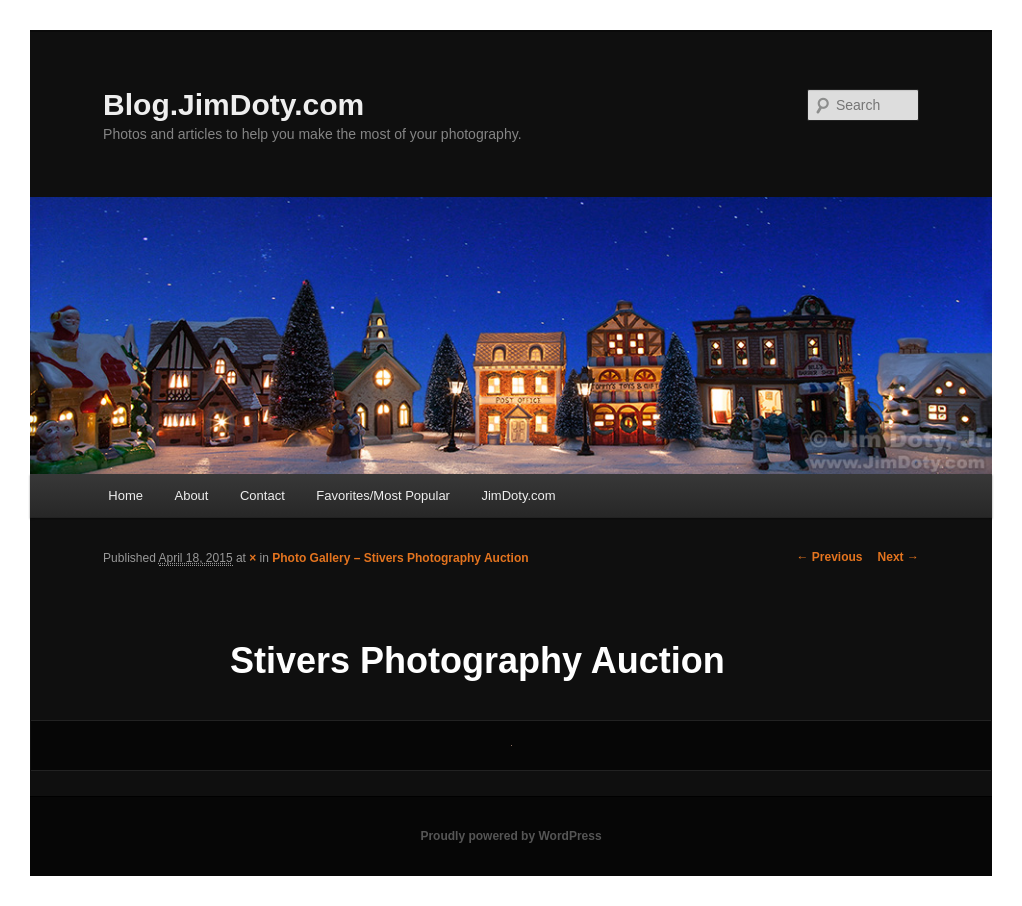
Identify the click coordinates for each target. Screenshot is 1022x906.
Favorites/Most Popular (383, 495)
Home (125, 495)
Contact (262, 495)
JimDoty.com (518, 495)
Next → (898, 557)
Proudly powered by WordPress (510, 836)
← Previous (830, 557)
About (191, 495)
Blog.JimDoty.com (233, 104)
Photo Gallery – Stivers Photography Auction (400, 558)
